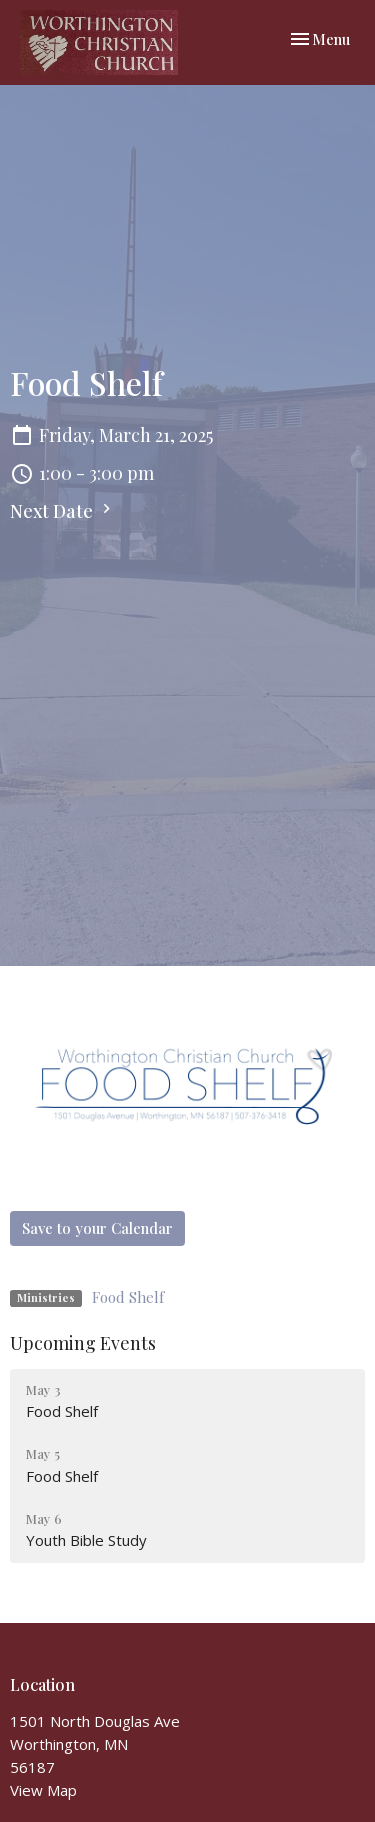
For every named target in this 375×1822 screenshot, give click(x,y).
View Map (43, 1790)
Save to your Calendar (97, 1228)
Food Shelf (128, 1297)
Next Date (63, 511)
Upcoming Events (83, 1343)
